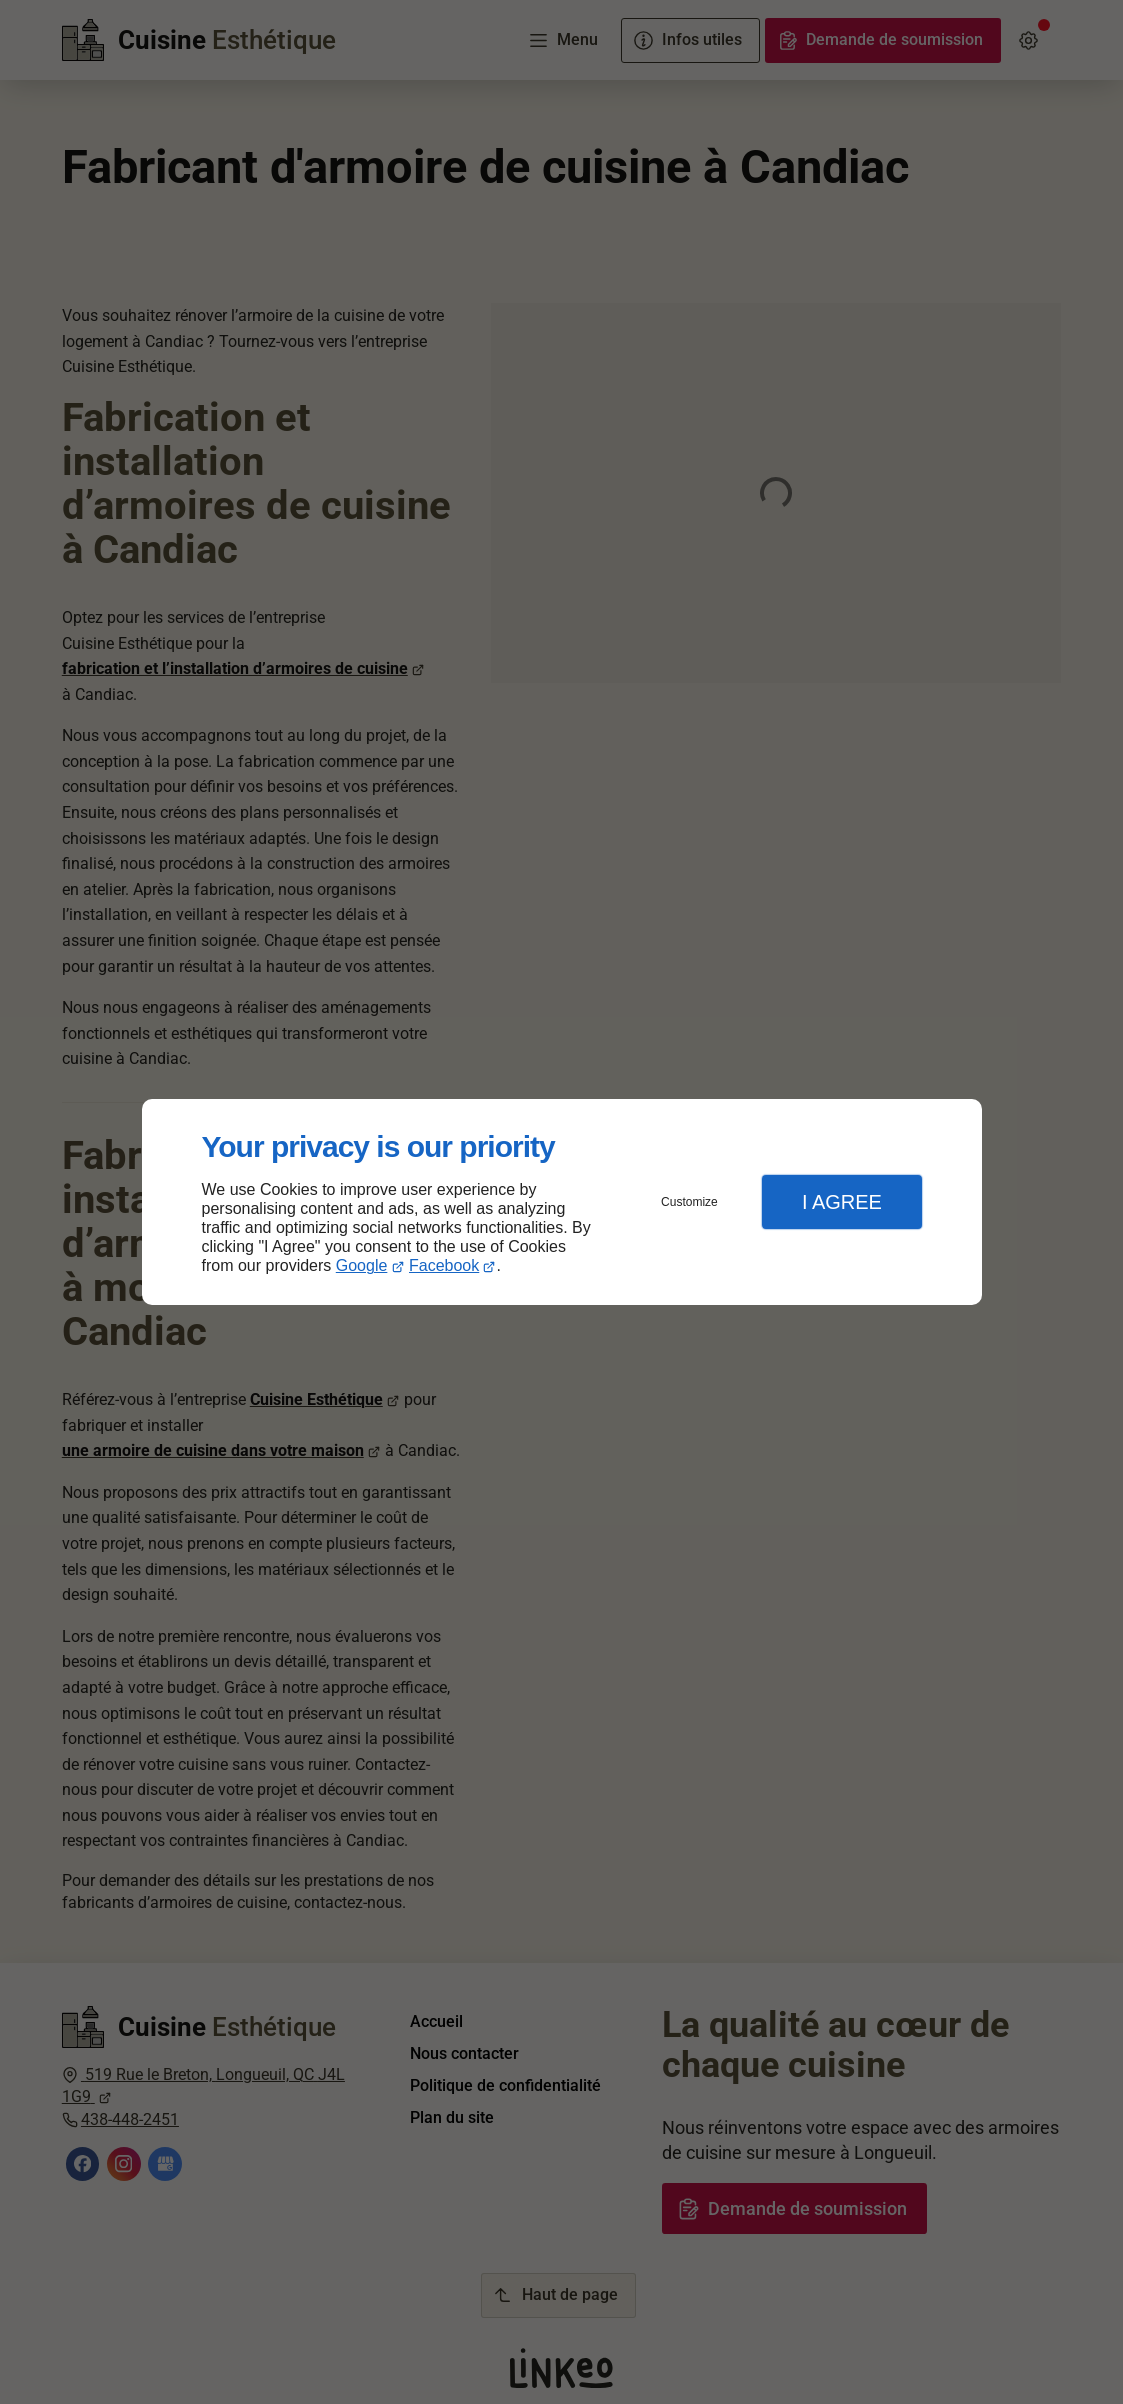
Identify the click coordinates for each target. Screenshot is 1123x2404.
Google (362, 1265)
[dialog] (562, 1202)
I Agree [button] (842, 1202)
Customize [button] (689, 1202)
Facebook (444, 1265)
